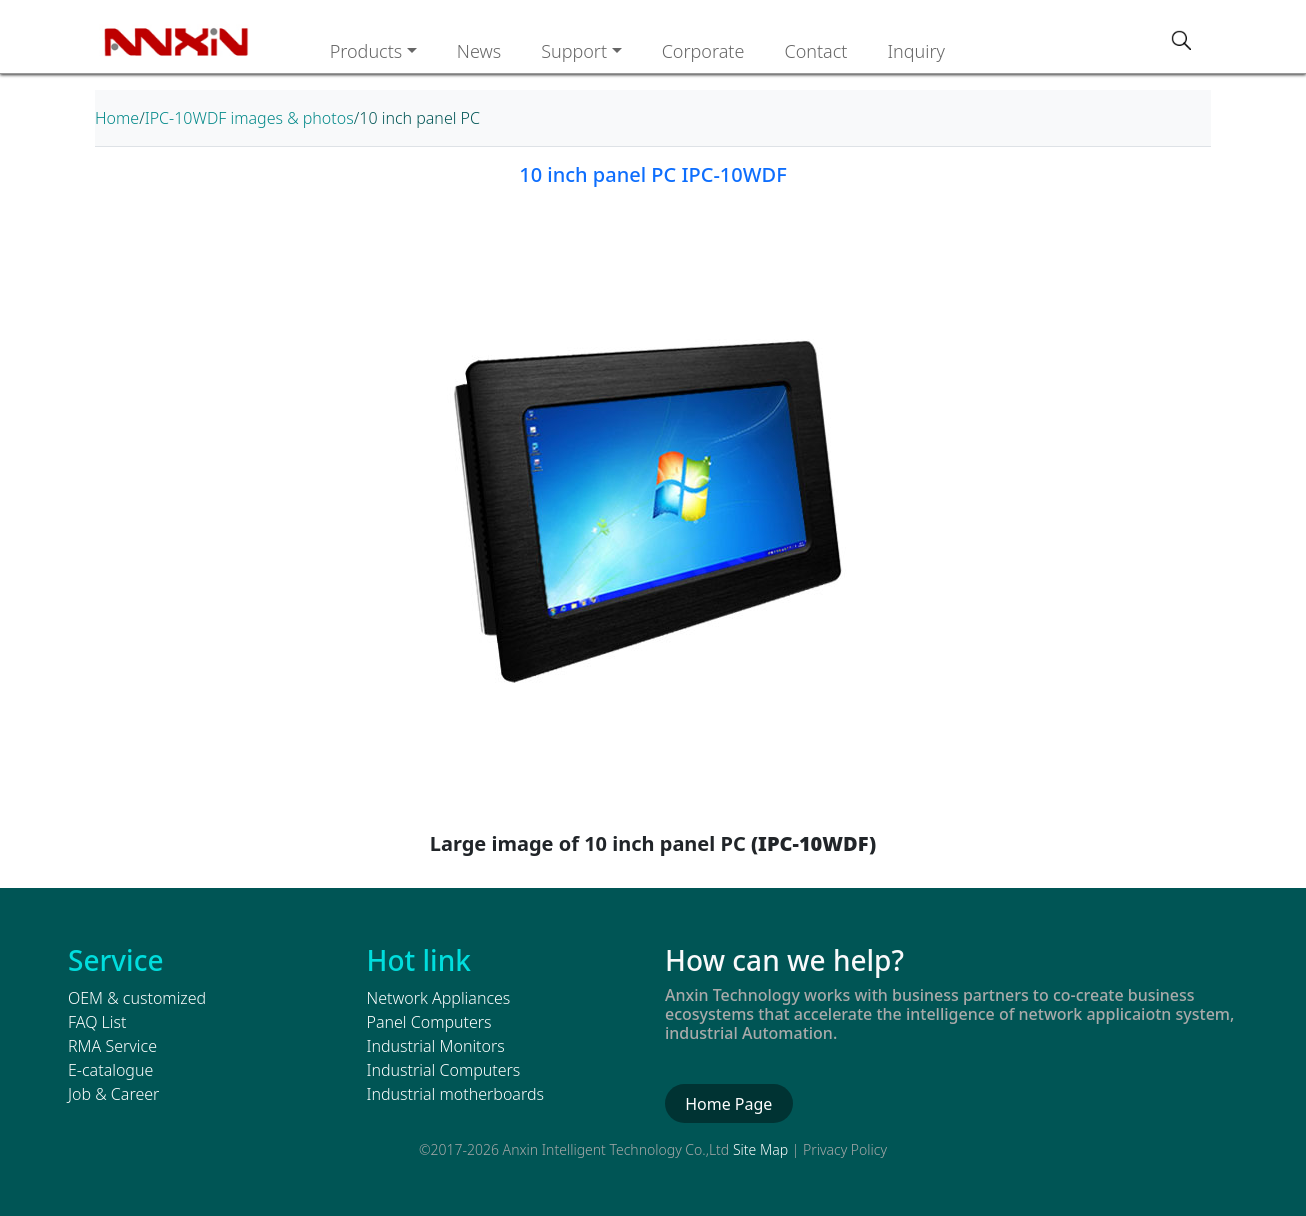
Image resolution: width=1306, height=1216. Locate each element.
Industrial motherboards (455, 1094)
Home (117, 118)
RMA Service (112, 1046)
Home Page (728, 1104)
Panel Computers (429, 1022)
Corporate (703, 51)
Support (574, 51)
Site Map (760, 1149)
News (479, 51)
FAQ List (97, 1022)
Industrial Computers (444, 1070)
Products (366, 51)
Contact (815, 51)
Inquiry (916, 51)
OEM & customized (137, 998)
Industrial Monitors (436, 1046)
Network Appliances (439, 998)
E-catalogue (110, 1070)
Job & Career (113, 1094)
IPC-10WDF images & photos (249, 118)
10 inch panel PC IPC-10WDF (652, 174)
